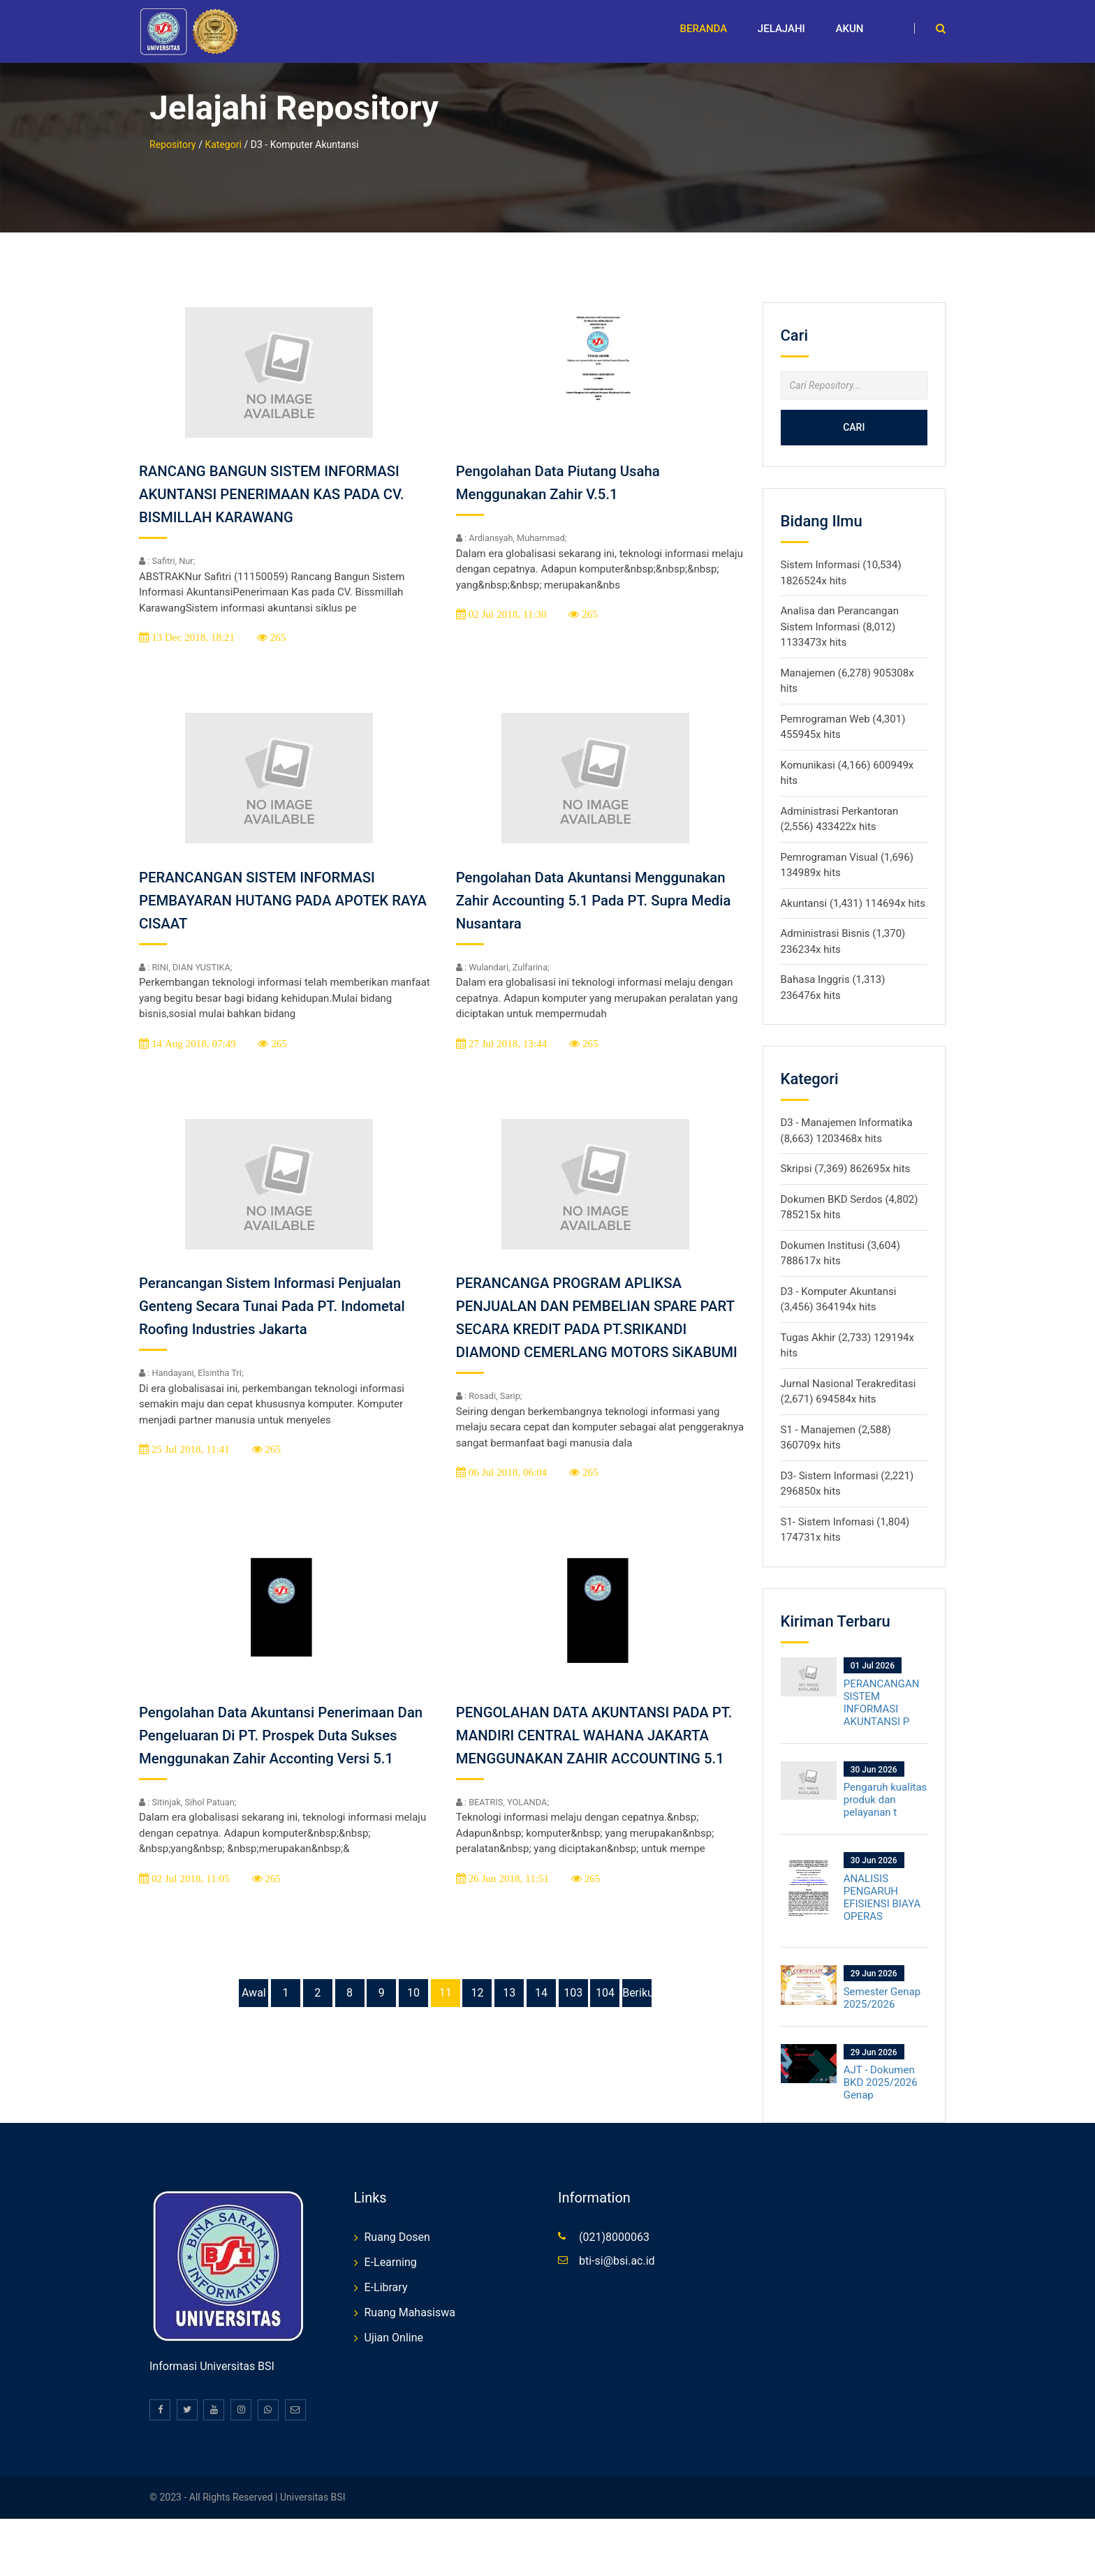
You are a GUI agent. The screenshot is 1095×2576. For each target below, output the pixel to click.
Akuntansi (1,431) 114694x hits (853, 890)
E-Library (386, 2274)
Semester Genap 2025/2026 (882, 1984)
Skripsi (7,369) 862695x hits (846, 1156)
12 (477, 2026)
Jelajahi (781, 28)
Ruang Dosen (397, 2224)
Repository (172, 131)
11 (445, 2026)
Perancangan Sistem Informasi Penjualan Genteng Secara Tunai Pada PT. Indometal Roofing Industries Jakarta (283, 1293)
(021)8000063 (614, 2224)
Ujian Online (394, 2325)
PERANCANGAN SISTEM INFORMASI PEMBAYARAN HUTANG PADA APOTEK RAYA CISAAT (274, 887)
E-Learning (391, 2249)
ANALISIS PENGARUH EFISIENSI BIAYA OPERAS (882, 1884)
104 (605, 2026)
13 (509, 2026)
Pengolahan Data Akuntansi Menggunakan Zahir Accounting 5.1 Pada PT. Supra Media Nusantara (602, 887)
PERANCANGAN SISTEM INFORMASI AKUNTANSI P (882, 1689)
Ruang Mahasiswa (410, 2300)
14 (541, 2026)
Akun (850, 28)
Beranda (704, 28)
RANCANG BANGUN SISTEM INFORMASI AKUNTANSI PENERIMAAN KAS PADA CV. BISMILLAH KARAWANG (282, 481)
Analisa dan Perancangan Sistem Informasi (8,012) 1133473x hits (840, 614)
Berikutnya (637, 2026)
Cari (854, 414)
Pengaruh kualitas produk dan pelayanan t (885, 1787)
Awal (254, 2026)
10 (413, 2026)
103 (573, 2026)
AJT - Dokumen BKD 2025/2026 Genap (881, 2070)
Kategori (223, 131)
